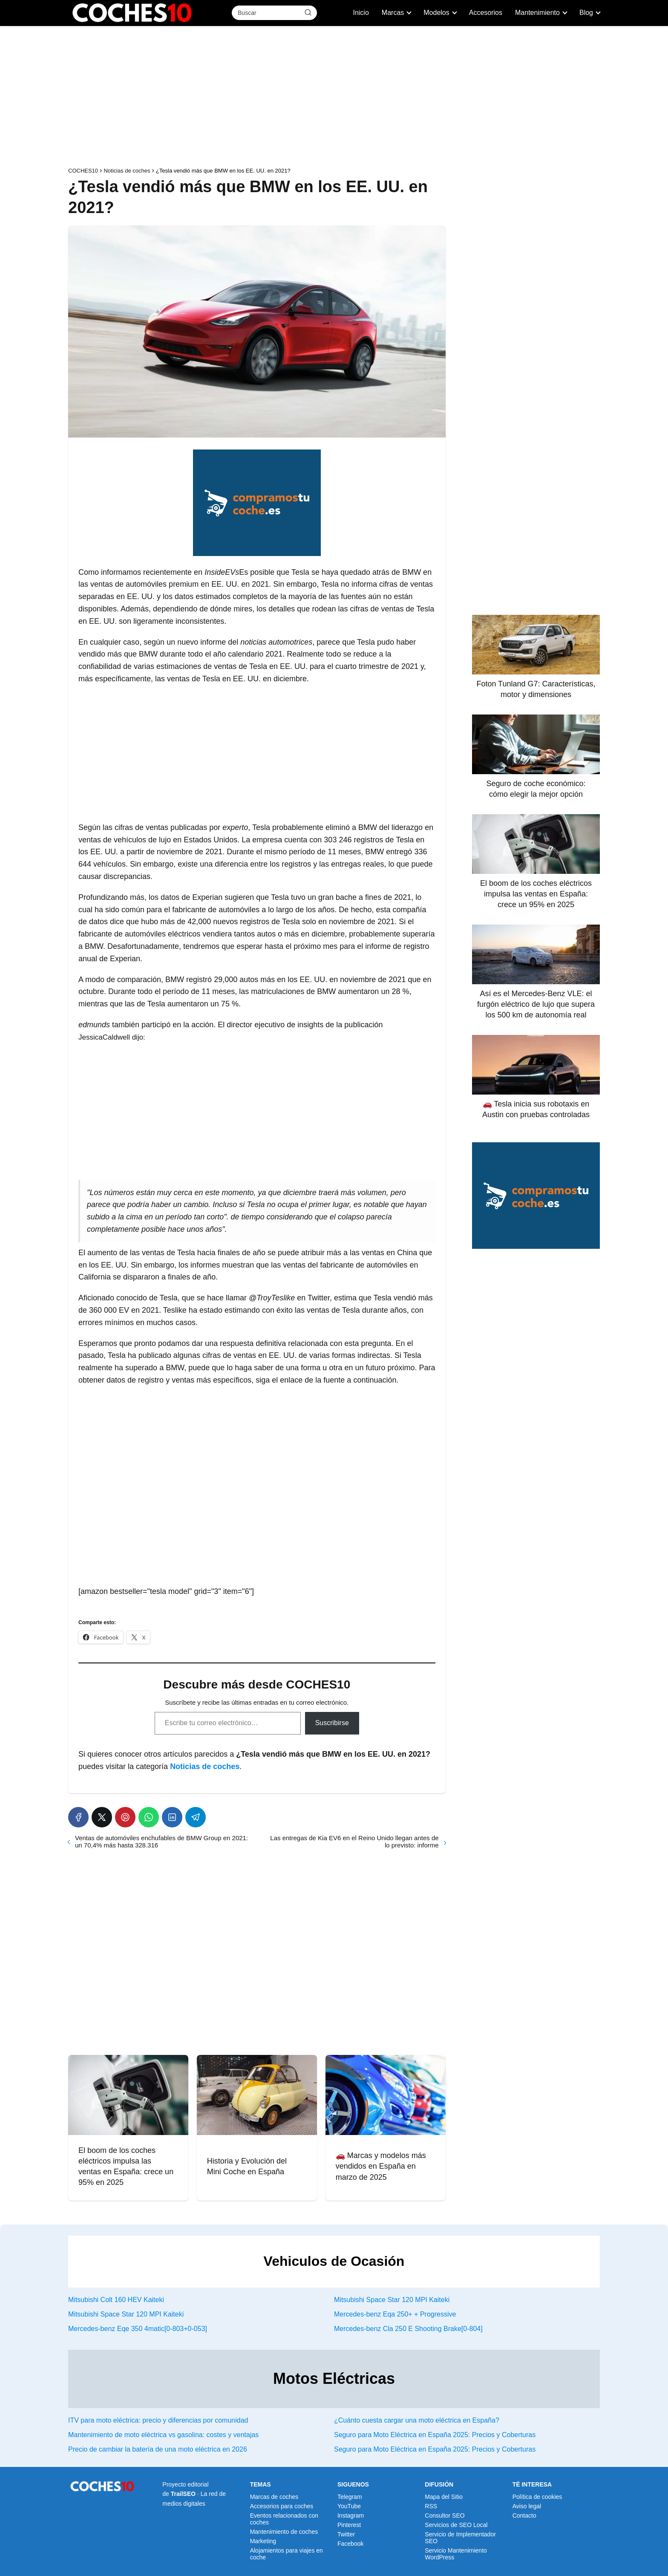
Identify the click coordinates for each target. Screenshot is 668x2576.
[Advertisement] (334, 98)
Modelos (436, 12)
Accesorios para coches (282, 2506)
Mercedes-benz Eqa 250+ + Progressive (395, 2314)
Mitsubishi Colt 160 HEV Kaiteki (116, 2299)
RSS (431, 2506)
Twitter (346, 2534)
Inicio (361, 12)
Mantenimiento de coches (284, 2531)
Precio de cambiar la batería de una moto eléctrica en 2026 (157, 2449)
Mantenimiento (537, 12)
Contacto (524, 2515)
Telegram (349, 2496)
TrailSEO (183, 2493)
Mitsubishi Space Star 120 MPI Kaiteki (391, 2299)
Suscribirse (332, 1722)
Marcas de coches (274, 2496)
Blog (586, 12)
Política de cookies (537, 2496)
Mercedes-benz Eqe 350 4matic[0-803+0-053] (137, 2328)
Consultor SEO (444, 2515)
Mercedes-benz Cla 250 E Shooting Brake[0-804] (408, 2328)
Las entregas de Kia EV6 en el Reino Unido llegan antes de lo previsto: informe (354, 1841)
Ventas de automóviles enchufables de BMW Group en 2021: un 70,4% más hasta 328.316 (161, 1841)
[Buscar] (308, 12)
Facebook (350, 2543)
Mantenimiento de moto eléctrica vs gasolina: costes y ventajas (163, 2434)
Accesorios (485, 12)
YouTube (349, 2506)
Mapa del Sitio (444, 2496)
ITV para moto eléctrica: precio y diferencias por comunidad (158, 2420)
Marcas (393, 12)
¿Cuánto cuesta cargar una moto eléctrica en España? (416, 2420)
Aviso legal (527, 2506)
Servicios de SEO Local (456, 2524)
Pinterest (349, 2524)
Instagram (350, 2515)
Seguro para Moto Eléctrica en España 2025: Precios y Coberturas (435, 2434)
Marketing (263, 2541)
